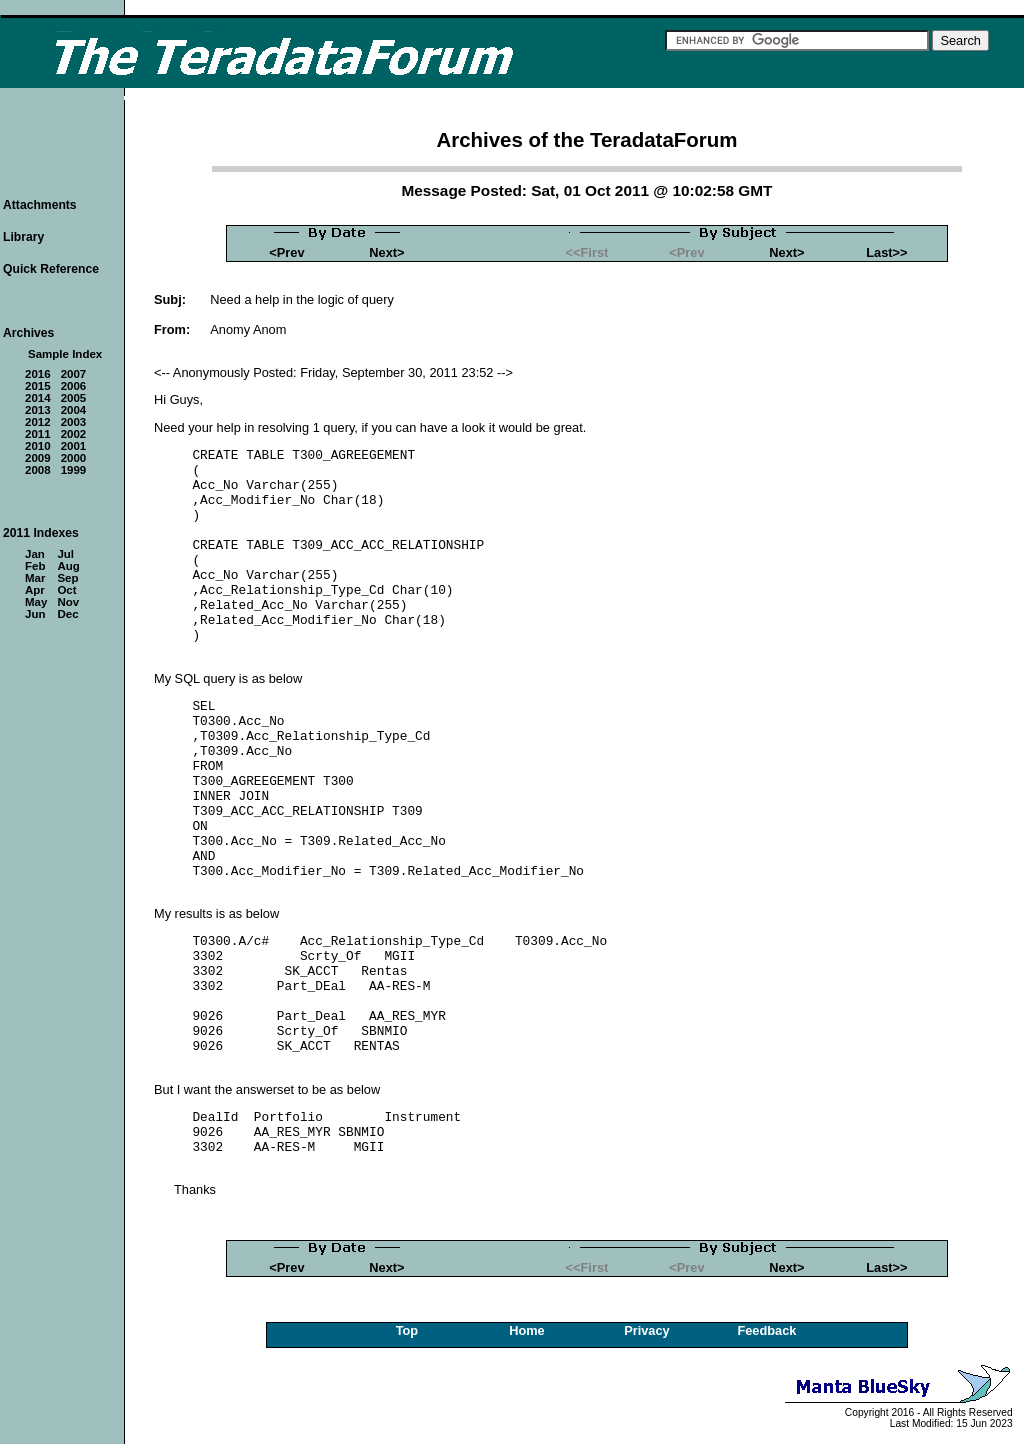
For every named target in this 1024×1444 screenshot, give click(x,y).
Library (23, 237)
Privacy (647, 1330)
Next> (386, 252)
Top (407, 1330)
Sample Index (65, 354)
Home (527, 1330)
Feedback (766, 1330)
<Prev (286, 252)
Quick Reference (51, 269)
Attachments (40, 205)
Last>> (886, 252)
